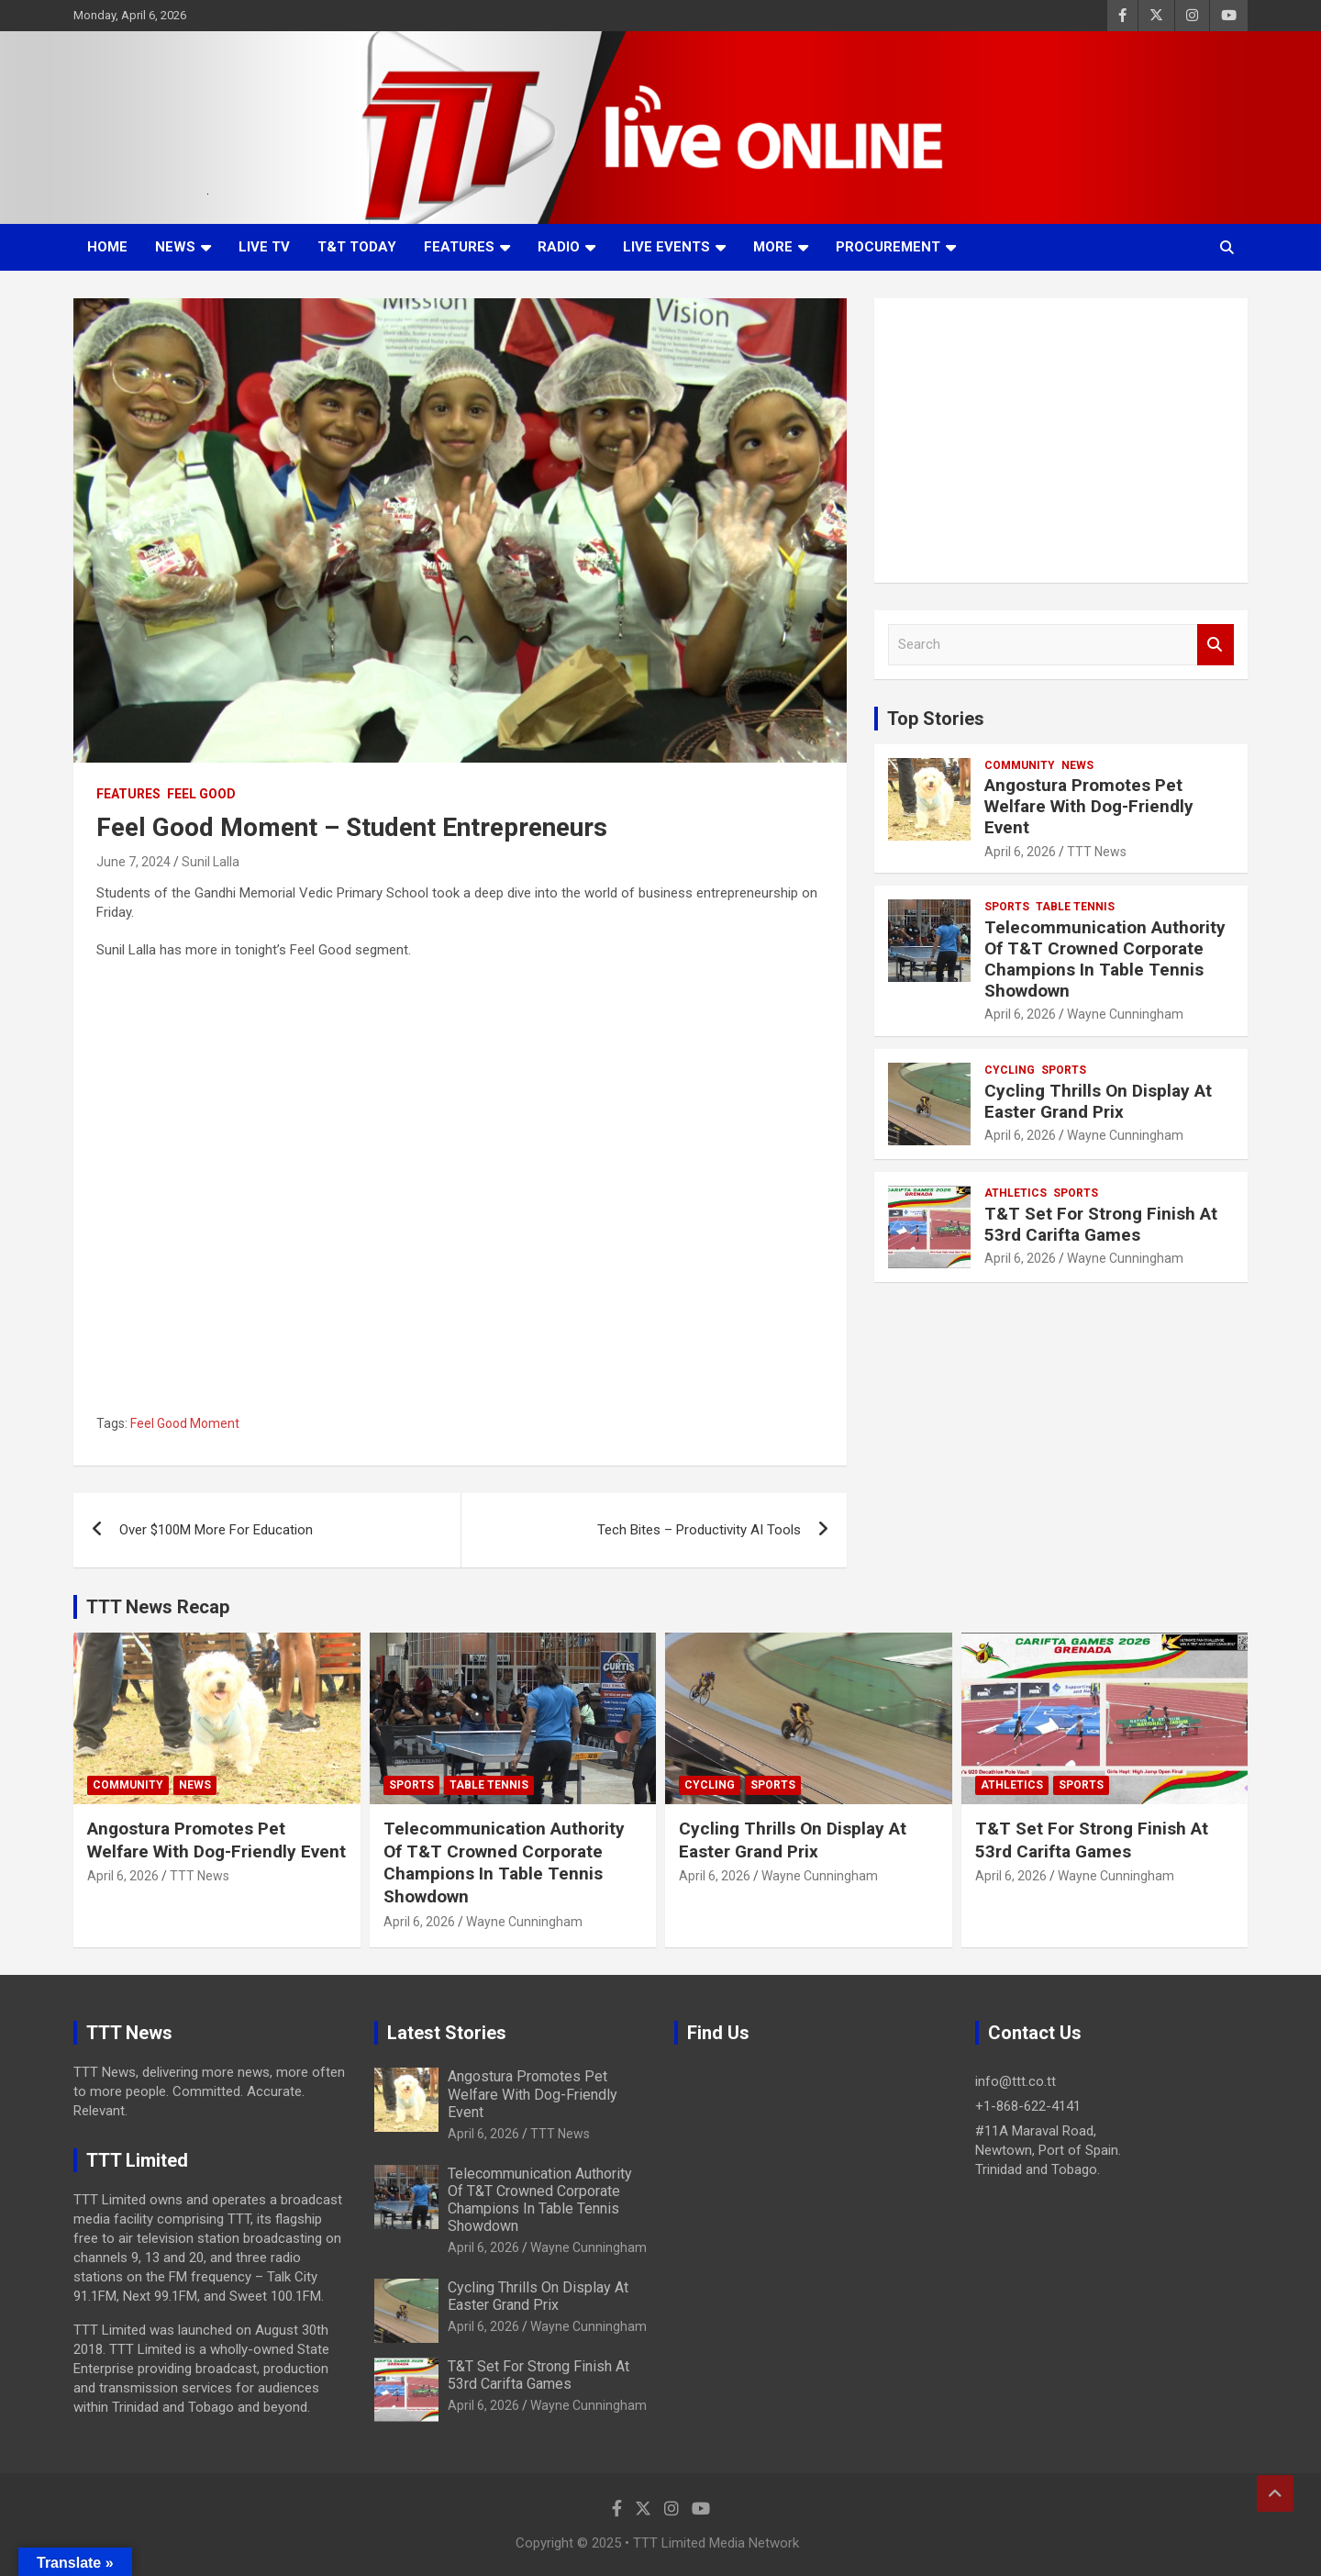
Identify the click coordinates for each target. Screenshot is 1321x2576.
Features (459, 247)
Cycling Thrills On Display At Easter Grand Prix (1098, 1101)
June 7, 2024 (133, 861)
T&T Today (356, 247)
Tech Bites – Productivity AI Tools (699, 1530)
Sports (1006, 906)
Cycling (1009, 1070)
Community (1019, 765)
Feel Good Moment (184, 1423)
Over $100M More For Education (216, 1530)
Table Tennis (1075, 906)
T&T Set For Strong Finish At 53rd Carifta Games (1100, 1224)
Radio (559, 247)
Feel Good (201, 793)
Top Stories (935, 719)
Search (1215, 644)
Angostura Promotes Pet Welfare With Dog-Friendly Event (1088, 806)
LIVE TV (264, 247)
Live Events (666, 247)
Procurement (888, 247)
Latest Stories (446, 2033)
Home (107, 247)
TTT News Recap (157, 1607)
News (175, 247)
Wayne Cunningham (1125, 1014)
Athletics (1015, 1193)
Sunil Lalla (210, 861)
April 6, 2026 (1020, 851)
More (773, 247)
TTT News (1097, 851)
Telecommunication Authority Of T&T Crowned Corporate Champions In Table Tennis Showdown (1105, 958)
